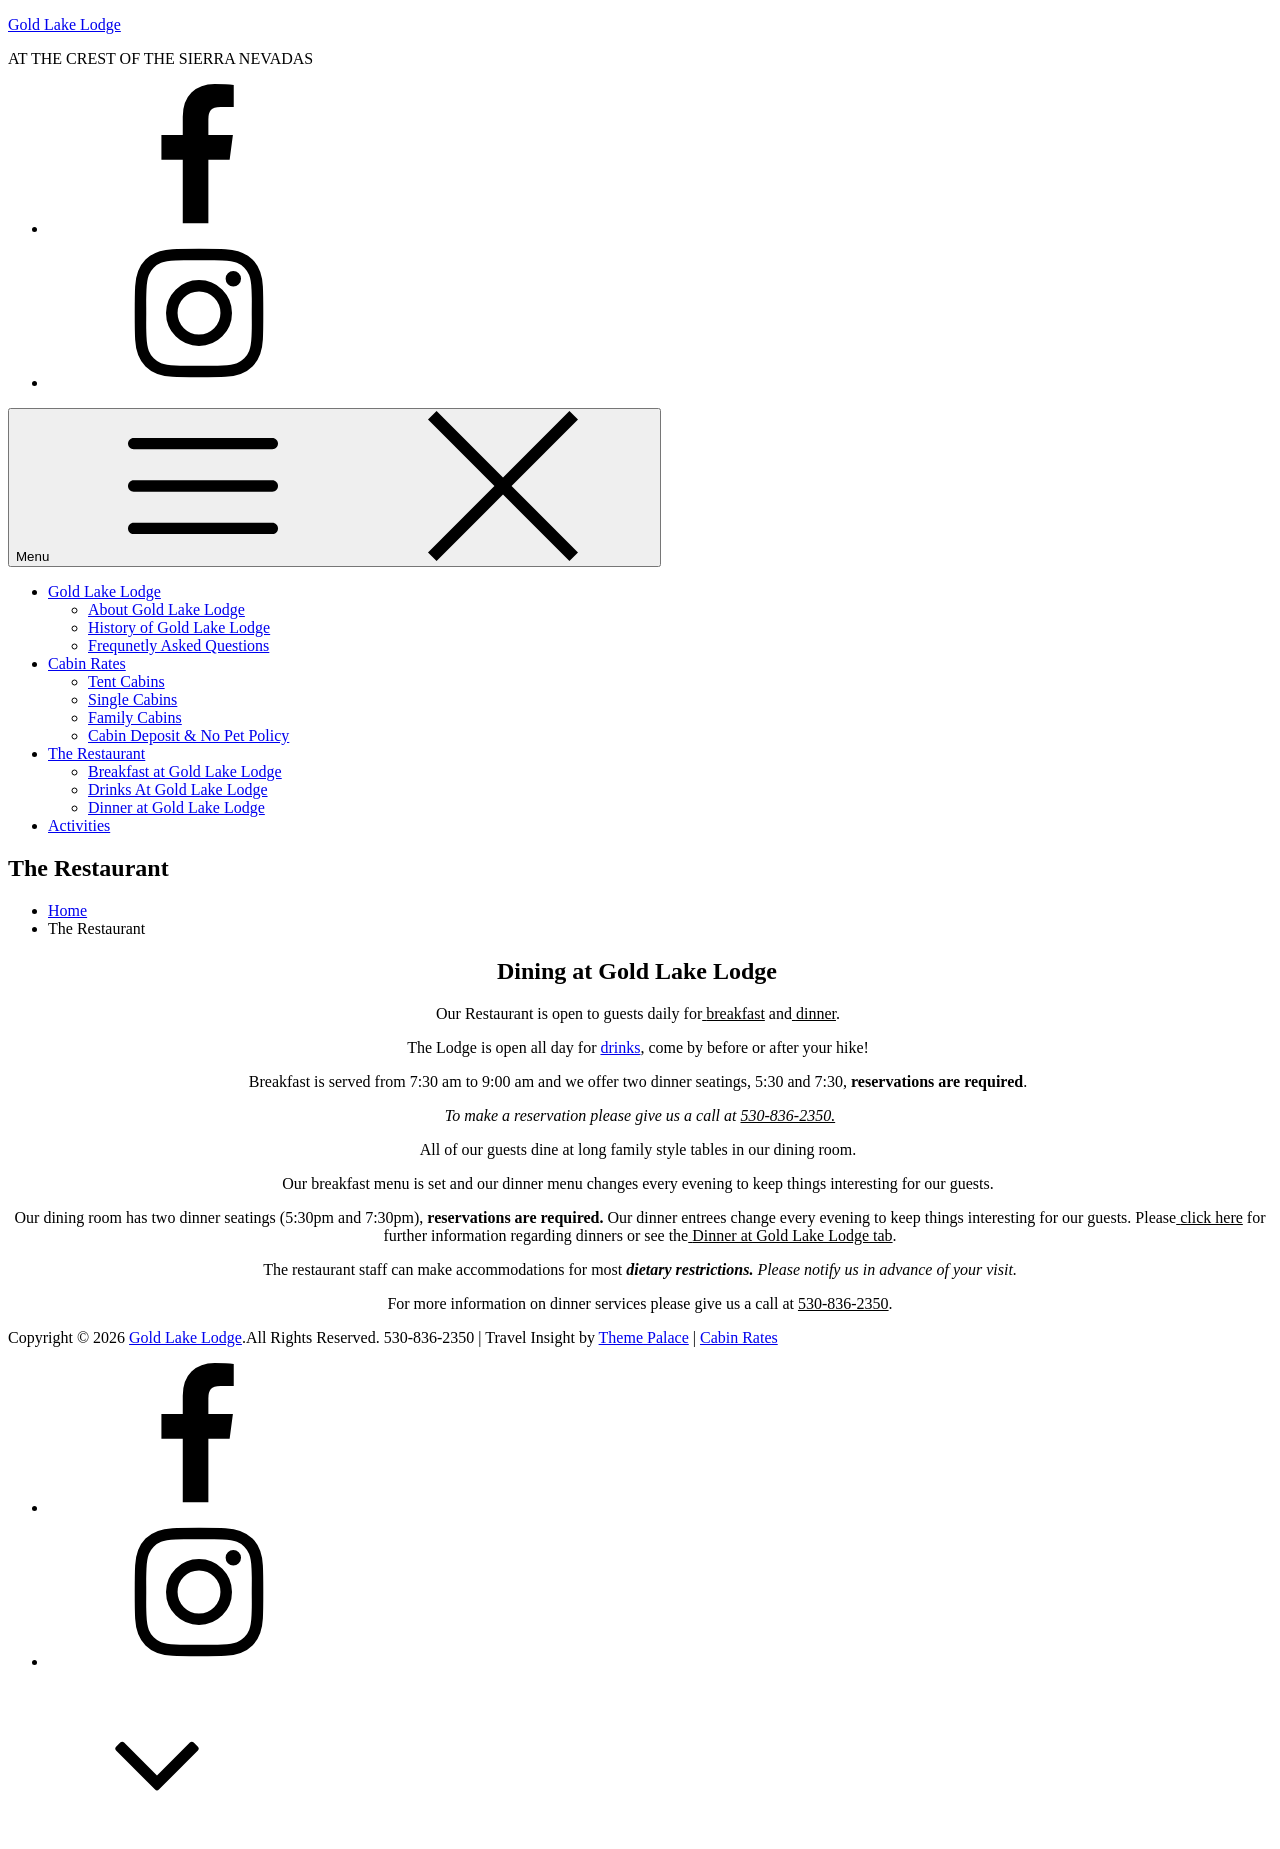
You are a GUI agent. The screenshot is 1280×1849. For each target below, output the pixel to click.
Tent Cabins (126, 681)
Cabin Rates (87, 663)
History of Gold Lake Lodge (179, 627)
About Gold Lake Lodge (166, 609)
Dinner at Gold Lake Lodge (176, 807)
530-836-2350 (843, 1303)
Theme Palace (644, 1337)
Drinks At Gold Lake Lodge (178, 789)
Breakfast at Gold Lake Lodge (185, 771)
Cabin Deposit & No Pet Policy (188, 735)
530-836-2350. (788, 1115)
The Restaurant (96, 753)
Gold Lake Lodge (64, 24)
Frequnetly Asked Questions (178, 645)
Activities (79, 825)
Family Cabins (135, 717)
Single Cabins (132, 699)
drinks (620, 1047)
